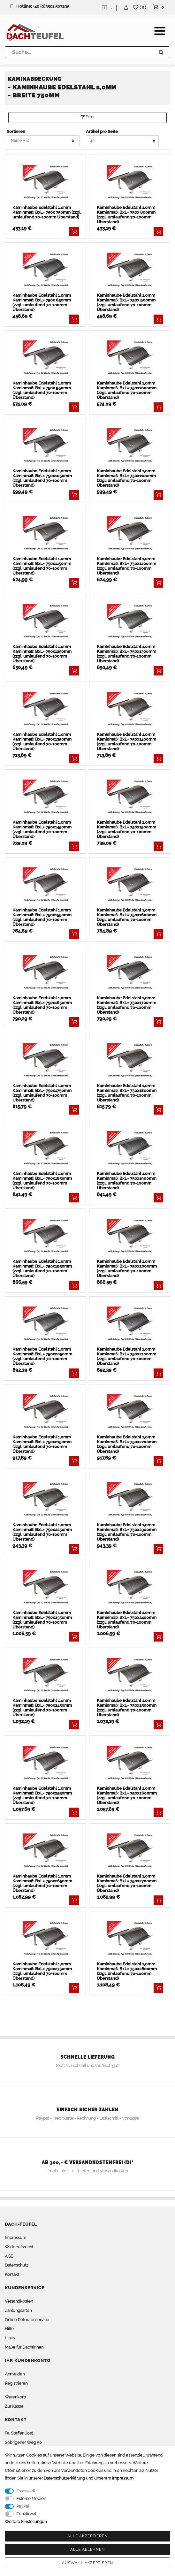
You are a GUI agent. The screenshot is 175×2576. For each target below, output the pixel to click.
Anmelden (15, 2374)
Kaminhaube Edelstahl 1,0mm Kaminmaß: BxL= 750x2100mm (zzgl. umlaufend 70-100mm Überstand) (126, 1356)
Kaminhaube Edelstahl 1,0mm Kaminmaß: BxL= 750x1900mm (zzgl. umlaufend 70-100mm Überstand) (126, 1180)
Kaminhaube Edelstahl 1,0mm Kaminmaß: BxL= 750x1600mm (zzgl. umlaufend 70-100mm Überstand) (126, 917)
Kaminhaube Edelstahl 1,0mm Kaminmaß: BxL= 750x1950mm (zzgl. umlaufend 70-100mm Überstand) (42, 1268)
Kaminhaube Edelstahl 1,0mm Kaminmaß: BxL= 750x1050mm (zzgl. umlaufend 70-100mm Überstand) (42, 478)
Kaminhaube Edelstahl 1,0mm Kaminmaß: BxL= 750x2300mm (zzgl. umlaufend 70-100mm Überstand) (126, 1532)
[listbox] (45, 182)
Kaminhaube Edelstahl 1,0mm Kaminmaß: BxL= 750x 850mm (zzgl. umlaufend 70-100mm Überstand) (41, 302)
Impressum (15, 2237)
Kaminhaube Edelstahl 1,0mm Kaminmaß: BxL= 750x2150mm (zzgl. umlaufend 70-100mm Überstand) (42, 1444)
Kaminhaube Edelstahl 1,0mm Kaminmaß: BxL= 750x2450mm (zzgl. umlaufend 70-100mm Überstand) (42, 1707)
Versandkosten (19, 2301)
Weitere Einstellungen (26, 2521)
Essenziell (25, 2490)
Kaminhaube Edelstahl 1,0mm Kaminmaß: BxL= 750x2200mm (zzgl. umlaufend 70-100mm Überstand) (126, 1444)
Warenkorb (15, 2397)
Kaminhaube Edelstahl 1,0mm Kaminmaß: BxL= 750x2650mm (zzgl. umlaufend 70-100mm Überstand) (42, 1883)
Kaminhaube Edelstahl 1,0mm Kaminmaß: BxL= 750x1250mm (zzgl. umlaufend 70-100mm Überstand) (42, 653)
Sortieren (16, 131)
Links (10, 2338)
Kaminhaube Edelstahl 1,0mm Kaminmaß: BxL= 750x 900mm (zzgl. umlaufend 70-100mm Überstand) (126, 302)
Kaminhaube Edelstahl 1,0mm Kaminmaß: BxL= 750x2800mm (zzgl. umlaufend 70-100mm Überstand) (127, 1971)
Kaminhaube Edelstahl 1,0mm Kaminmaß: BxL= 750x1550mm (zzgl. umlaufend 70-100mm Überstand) (42, 917)
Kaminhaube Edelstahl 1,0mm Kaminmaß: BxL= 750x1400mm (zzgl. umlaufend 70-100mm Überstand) (126, 741)
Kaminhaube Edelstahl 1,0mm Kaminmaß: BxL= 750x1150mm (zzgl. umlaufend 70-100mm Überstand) (41, 565)
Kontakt (12, 2274)
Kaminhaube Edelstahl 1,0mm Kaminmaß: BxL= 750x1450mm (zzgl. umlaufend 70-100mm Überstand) (42, 829)
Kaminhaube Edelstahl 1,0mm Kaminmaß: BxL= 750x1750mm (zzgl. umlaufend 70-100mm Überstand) (42, 1092)
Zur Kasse (14, 2406)
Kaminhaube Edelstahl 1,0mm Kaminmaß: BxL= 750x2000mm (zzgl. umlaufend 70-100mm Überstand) (127, 1268)
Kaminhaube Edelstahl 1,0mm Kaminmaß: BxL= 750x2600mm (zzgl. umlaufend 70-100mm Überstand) (127, 1795)
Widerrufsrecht (19, 2246)
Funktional (26, 2513)
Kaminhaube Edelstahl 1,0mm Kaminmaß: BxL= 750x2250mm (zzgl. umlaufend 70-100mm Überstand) (42, 1532)
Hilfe (9, 2328)
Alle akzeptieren (87, 2536)
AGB (9, 2256)
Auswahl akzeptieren (87, 2563)
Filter (88, 116)
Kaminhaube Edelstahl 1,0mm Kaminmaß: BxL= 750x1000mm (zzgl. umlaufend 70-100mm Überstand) (126, 390)
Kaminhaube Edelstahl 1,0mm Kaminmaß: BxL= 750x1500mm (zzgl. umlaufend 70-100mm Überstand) (126, 829)
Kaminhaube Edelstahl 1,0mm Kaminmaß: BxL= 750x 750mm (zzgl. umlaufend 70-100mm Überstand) (46, 212)
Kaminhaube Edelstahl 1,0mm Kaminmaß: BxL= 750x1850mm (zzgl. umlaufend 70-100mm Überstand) (42, 1180)
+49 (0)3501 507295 (51, 6)
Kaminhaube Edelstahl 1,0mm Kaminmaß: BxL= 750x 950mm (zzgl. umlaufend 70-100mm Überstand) (41, 390)
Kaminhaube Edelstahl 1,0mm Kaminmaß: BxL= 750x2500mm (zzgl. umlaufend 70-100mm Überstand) (126, 1707)
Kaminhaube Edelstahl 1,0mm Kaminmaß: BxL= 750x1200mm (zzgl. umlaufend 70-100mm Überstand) (126, 565)
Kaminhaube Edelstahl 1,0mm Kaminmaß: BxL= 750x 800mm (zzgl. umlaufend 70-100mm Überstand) (126, 214)
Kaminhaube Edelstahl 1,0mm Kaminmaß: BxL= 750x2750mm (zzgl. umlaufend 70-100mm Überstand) (42, 1971)
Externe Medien (31, 2498)
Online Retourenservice (27, 2319)
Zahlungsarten (18, 2310)
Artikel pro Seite (102, 131)
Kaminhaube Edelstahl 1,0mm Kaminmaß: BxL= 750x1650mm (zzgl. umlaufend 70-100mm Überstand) (42, 1005)
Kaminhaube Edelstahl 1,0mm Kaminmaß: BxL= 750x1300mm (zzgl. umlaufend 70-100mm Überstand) (126, 653)
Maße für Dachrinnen (24, 2347)
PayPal (22, 2506)
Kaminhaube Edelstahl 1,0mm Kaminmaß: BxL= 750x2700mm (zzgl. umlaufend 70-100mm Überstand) (126, 1883)
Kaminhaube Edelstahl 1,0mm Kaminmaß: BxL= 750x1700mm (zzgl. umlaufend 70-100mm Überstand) (126, 1005)
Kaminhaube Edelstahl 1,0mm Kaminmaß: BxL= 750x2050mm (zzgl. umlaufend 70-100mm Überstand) (42, 1356)
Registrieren (16, 2383)
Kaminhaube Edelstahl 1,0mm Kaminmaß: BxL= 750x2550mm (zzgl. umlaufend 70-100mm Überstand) (42, 1795)
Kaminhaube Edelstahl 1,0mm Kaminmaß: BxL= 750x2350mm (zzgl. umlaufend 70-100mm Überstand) (42, 1619)
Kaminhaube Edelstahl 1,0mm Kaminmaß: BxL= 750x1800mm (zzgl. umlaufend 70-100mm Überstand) (126, 1092)
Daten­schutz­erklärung (64, 2478)
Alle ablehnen (87, 2549)
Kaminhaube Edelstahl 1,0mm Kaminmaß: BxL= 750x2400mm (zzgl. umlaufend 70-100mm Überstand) (126, 1619)
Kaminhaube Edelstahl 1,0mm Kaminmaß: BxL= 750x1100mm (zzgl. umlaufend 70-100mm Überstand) (126, 478)
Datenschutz (16, 2265)
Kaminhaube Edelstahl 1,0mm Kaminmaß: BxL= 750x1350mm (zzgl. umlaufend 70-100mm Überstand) (42, 741)
